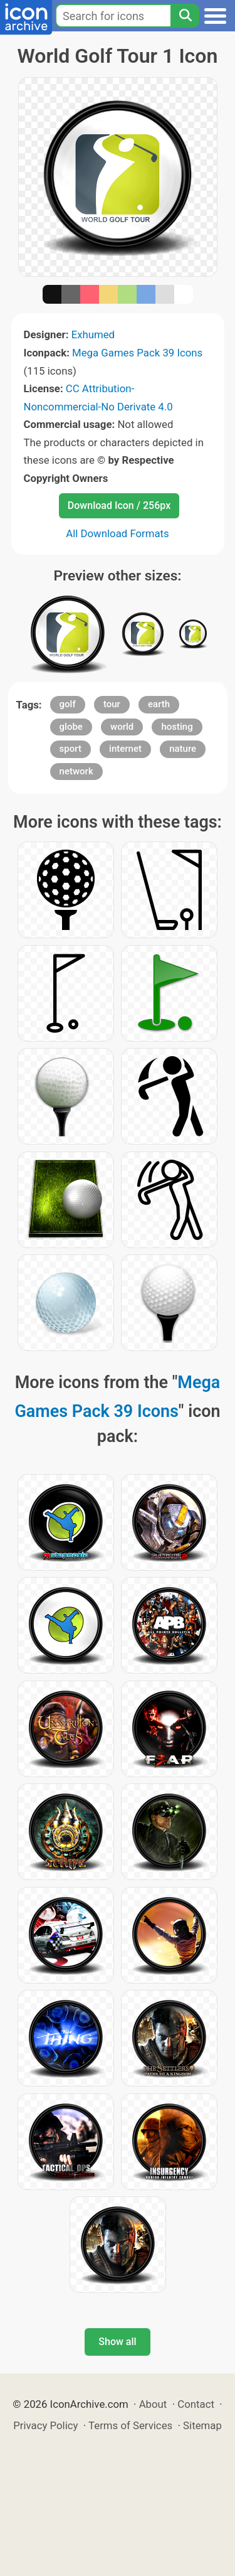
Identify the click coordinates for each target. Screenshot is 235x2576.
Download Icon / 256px (119, 505)
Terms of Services (130, 2425)
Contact (195, 2404)
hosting (176, 726)
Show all (117, 2342)
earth (159, 704)
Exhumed (93, 334)
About (153, 2404)
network (76, 771)
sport (70, 748)
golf (68, 704)
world (121, 726)
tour (111, 704)
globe (71, 726)
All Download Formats (117, 533)
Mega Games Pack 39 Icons (137, 352)
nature (182, 748)
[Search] (184, 16)
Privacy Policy (45, 2425)
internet (125, 748)
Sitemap (202, 2425)
